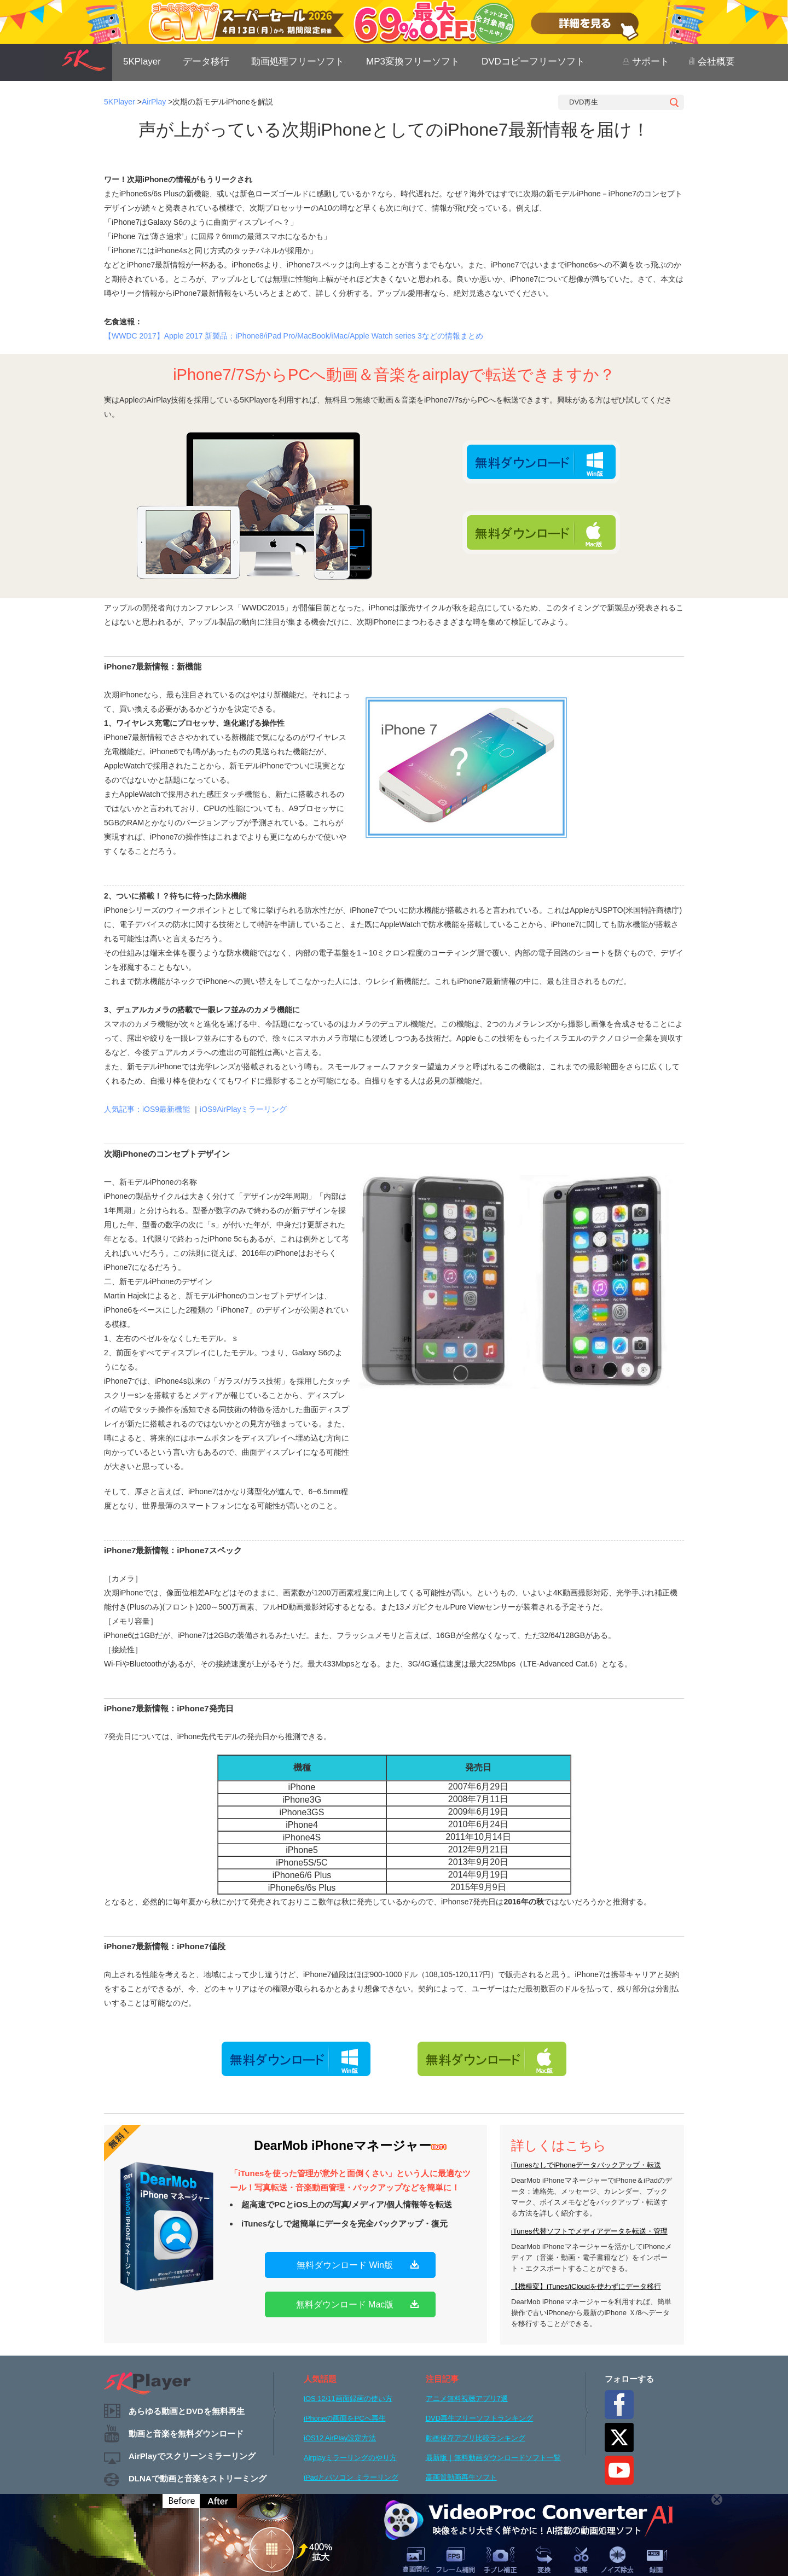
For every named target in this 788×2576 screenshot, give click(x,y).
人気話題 (320, 2378)
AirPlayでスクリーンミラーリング (192, 2456)
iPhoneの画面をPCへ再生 (345, 2418)
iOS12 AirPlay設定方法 (340, 2438)
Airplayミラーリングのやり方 (350, 2457)
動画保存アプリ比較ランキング (475, 2438)
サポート (646, 61)
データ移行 (206, 61)
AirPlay (154, 101)
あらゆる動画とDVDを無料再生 (187, 2411)
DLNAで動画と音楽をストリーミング (197, 2478)
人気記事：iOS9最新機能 (147, 1109)
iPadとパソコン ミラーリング (351, 2477)
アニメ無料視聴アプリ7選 (467, 2398)
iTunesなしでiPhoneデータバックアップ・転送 (586, 2165)
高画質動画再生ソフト (461, 2477)
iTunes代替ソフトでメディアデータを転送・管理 (589, 2231)
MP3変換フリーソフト (413, 61)
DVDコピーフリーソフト (533, 61)
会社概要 (711, 61)
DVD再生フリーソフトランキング (479, 2418)
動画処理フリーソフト (297, 61)
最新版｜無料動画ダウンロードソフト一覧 (493, 2457)
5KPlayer (142, 61)
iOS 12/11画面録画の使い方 (348, 2398)
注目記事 (442, 2378)
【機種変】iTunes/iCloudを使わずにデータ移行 (586, 2286)
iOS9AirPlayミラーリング (243, 1109)
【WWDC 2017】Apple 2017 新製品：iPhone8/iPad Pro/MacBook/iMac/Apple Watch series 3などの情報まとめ (293, 335)
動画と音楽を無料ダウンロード (186, 2433)
